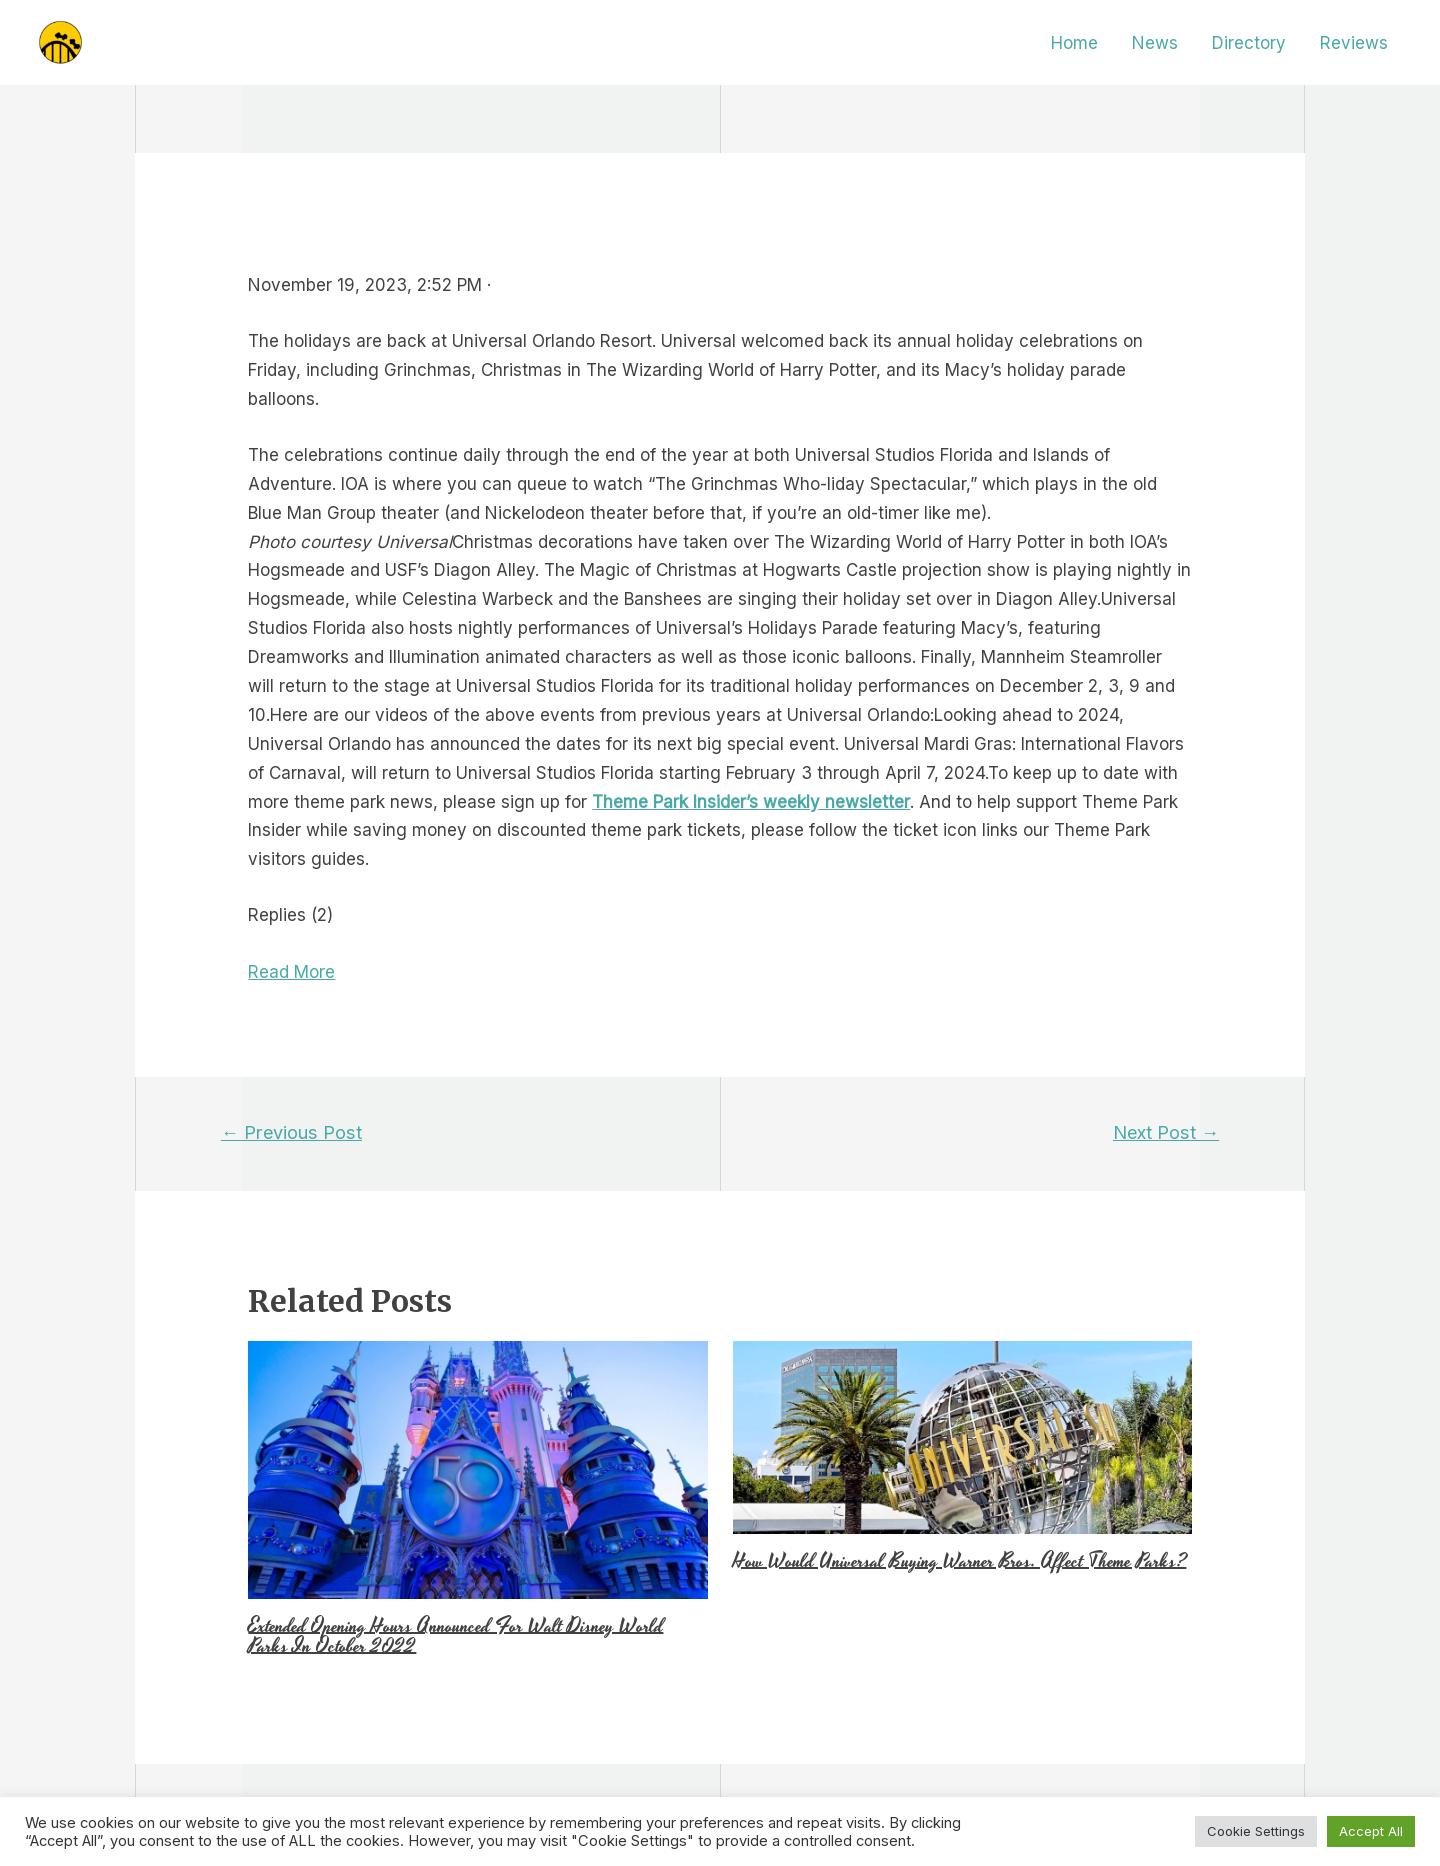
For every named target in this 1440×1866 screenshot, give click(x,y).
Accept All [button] (1371, 1831)
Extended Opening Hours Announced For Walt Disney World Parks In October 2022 (455, 1636)
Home (1074, 43)
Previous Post (291, 1132)
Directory (1249, 43)
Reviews (1354, 43)
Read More (291, 972)
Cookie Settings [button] (1256, 1831)
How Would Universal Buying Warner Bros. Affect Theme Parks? (960, 1561)
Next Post (1166, 1132)
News (1155, 43)
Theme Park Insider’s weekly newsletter (751, 802)
